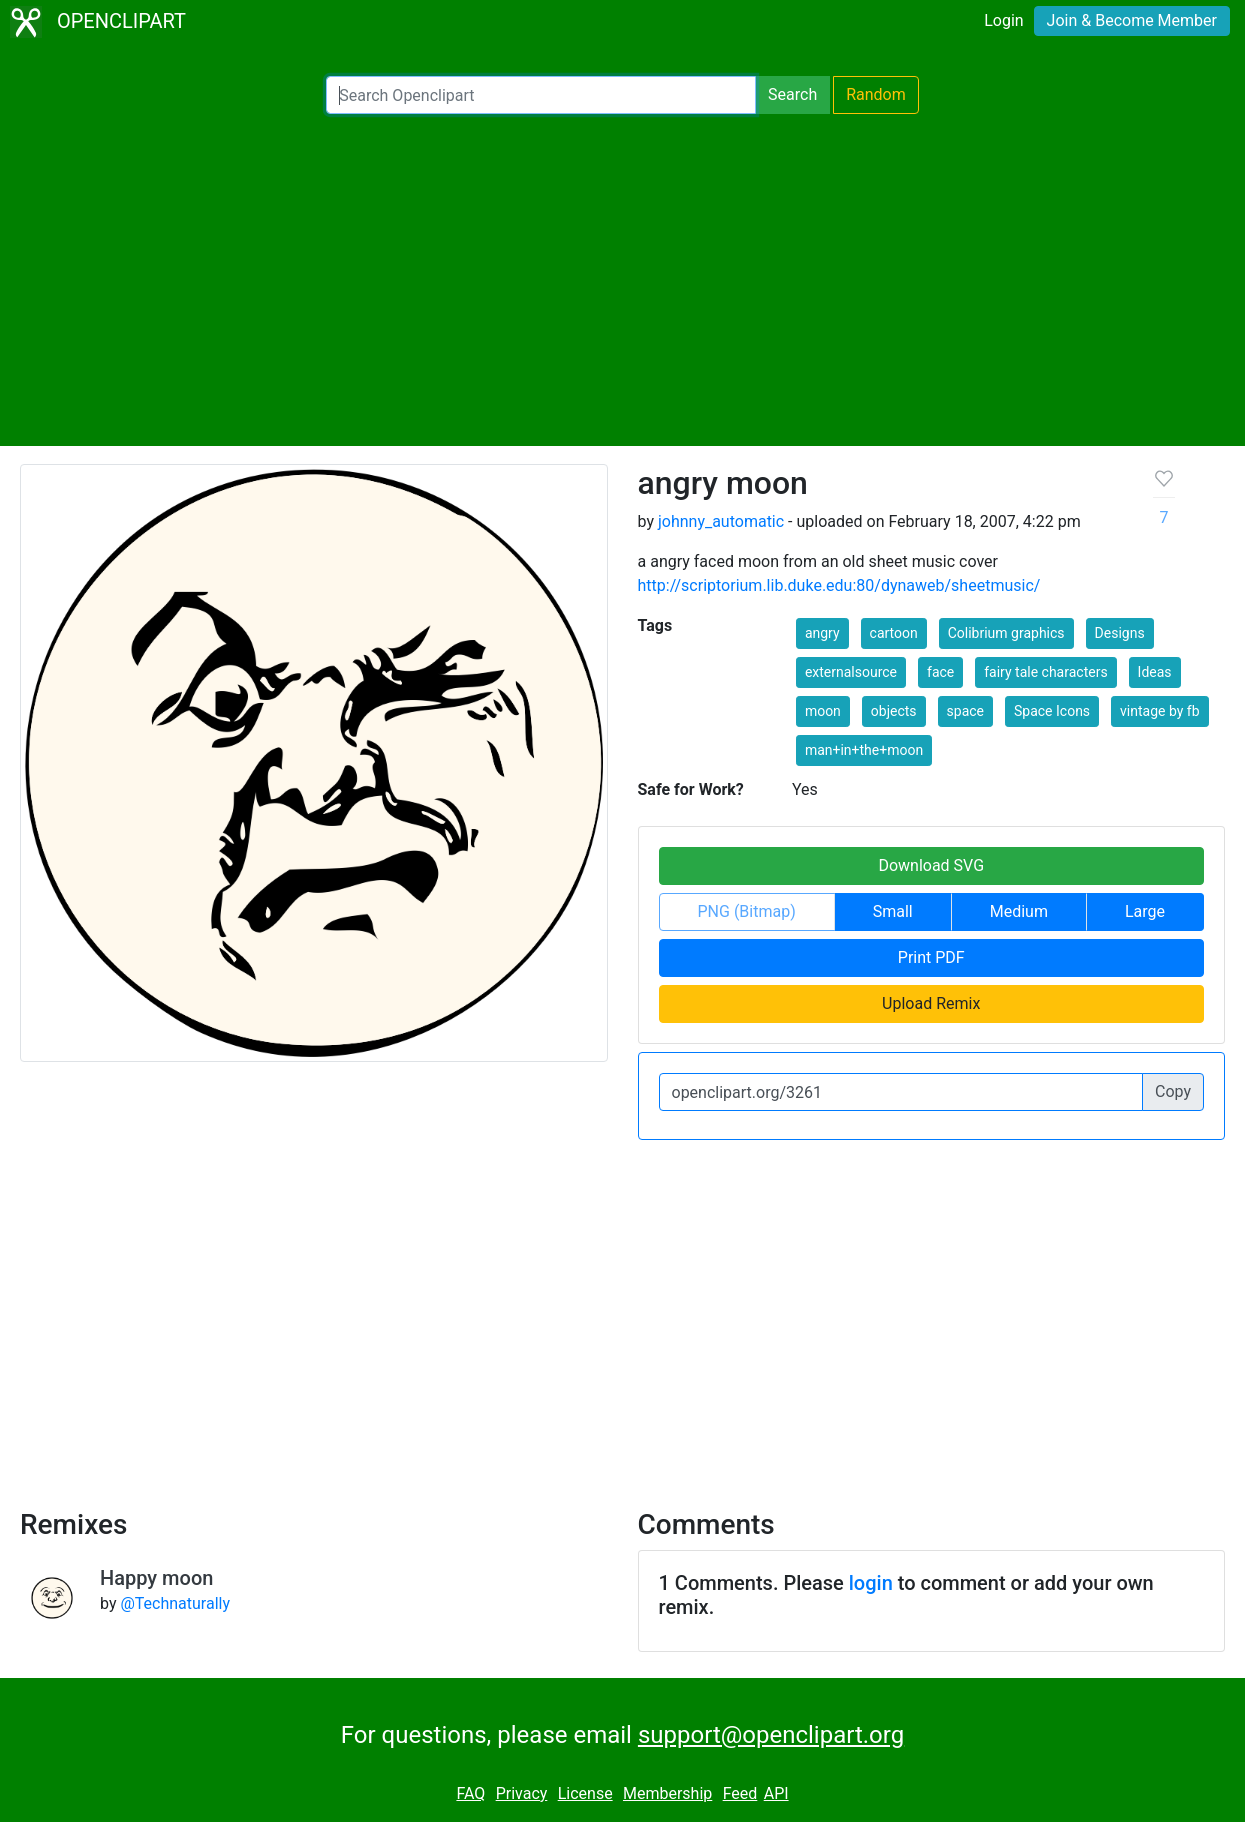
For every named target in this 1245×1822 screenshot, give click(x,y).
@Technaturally (175, 1603)
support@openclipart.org (771, 1735)
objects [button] (894, 711)
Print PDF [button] (931, 957)
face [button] (940, 672)
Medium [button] (1019, 911)
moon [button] (823, 711)
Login (1003, 20)
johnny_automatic (721, 521)
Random (876, 94)
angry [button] (822, 633)
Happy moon (156, 1578)
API (776, 1793)
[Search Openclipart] (541, 95)
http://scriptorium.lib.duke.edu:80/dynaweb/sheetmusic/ (839, 585)
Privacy (522, 1793)
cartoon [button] (894, 633)
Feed (740, 1793)
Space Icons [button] (1052, 711)
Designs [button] (1120, 633)
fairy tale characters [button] (1045, 672)
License (585, 1793)
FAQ (470, 1793)
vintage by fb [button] (1159, 711)
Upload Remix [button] (931, 1003)
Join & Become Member (1132, 20)
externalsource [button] (851, 672)
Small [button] (893, 911)
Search (792, 94)
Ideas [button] (1155, 672)
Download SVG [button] (931, 865)
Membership (667, 1793)
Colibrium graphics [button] (1006, 633)
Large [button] (1145, 911)
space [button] (965, 711)
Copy (1173, 1091)
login (871, 1583)
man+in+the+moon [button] (864, 750)
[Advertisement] (623, 280)
